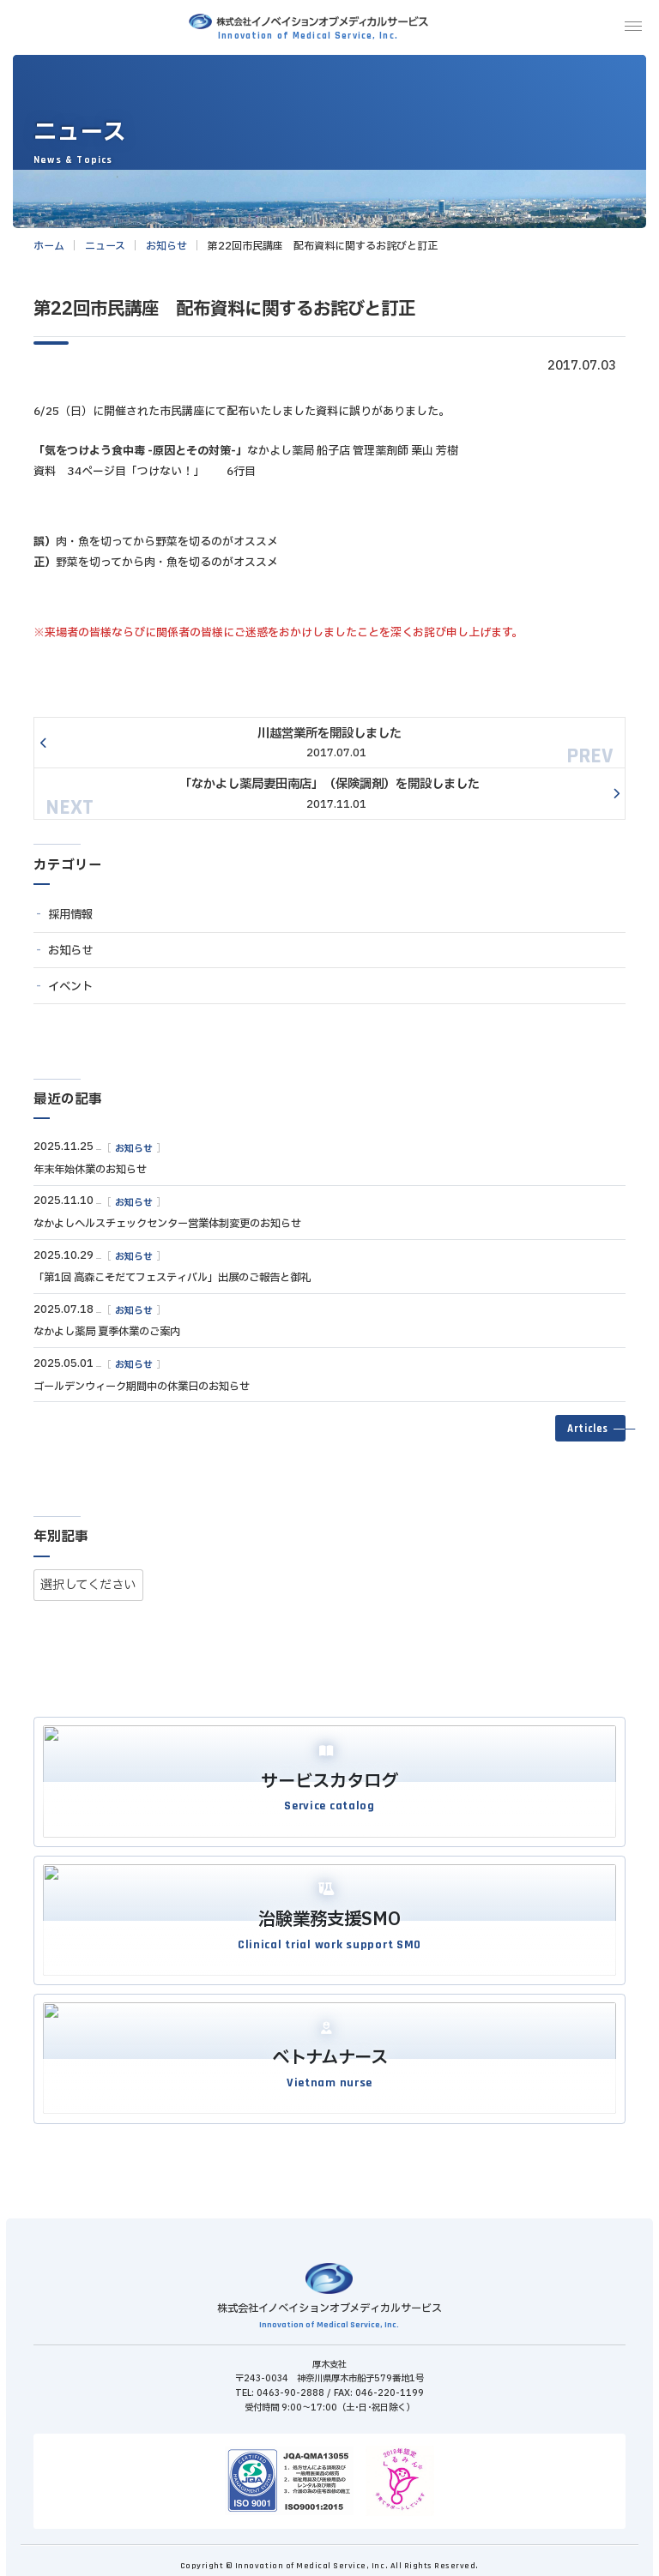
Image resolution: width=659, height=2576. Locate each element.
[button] (590, 1433)
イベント (70, 992)
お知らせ (70, 956)
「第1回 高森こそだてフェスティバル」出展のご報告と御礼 (172, 1283)
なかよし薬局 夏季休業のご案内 (106, 1337)
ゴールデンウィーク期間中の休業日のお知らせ (141, 1391)
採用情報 (70, 920)
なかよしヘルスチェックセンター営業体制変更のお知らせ (167, 1229)
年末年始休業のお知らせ (90, 1175)
